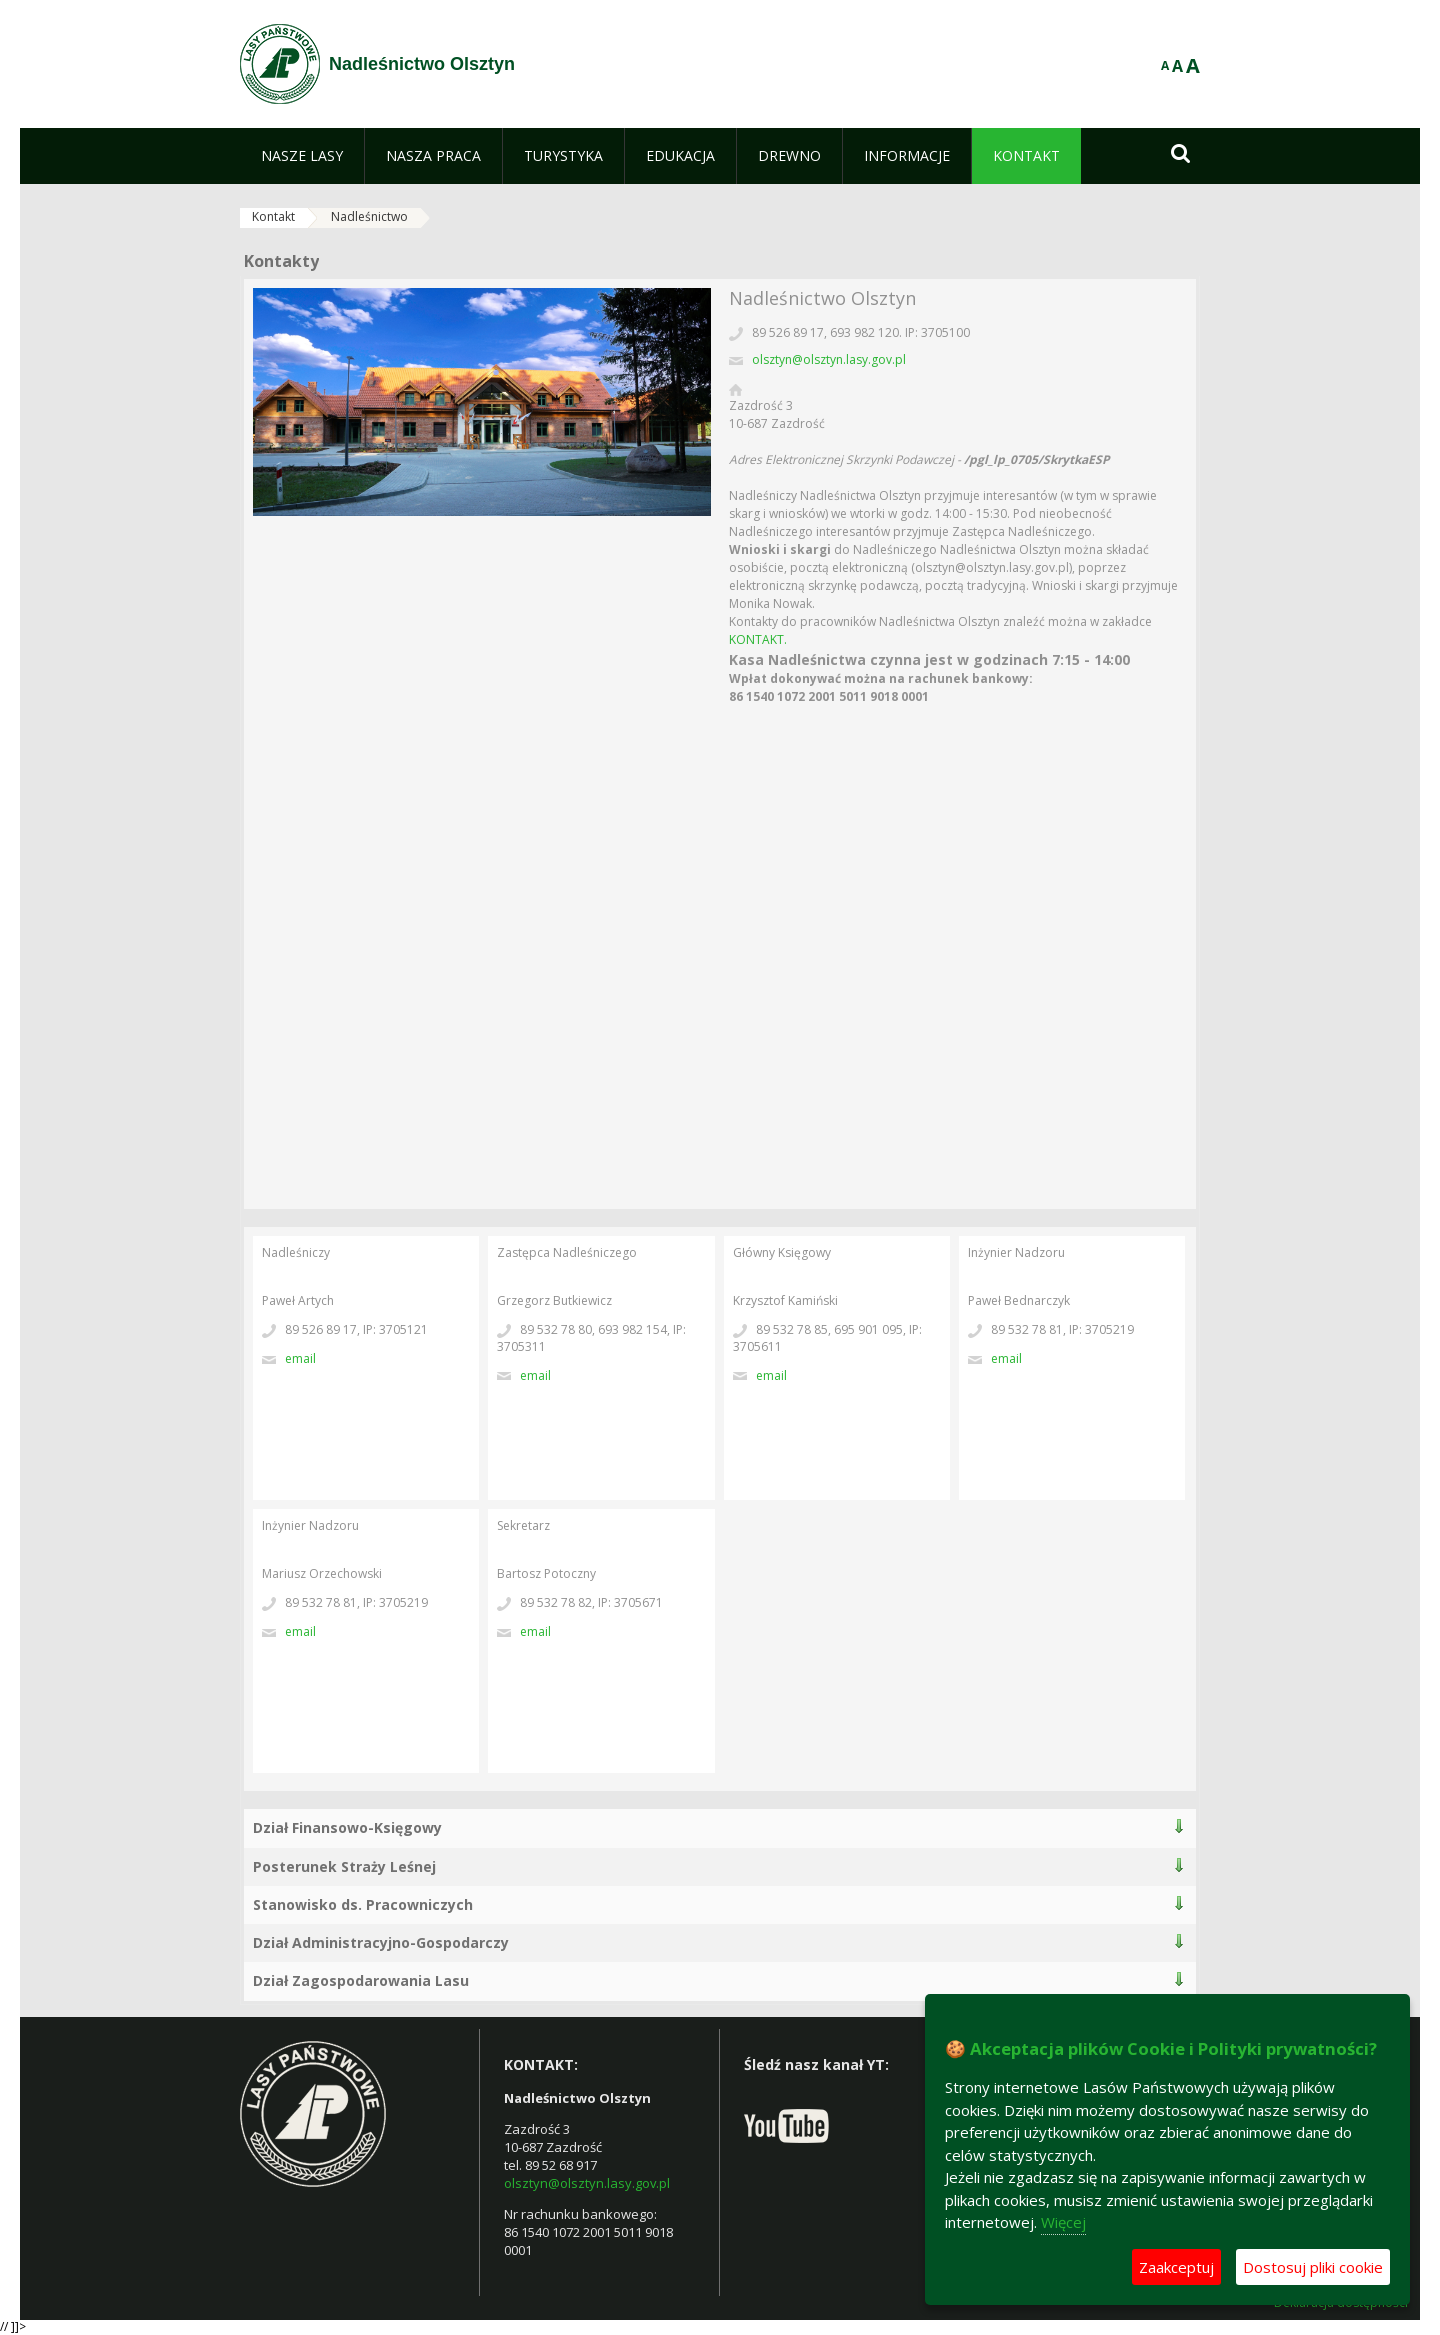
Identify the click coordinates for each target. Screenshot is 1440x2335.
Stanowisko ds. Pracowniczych (363, 1904)
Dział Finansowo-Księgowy (347, 1827)
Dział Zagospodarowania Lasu (361, 1980)
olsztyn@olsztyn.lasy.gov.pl (829, 359)
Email (300, 1358)
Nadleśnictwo (369, 216)
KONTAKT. (758, 639)
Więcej (1063, 2222)
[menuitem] (302, 156)
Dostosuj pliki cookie (1313, 2267)
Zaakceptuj (1176, 2267)
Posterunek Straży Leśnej (344, 1866)
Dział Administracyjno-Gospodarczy (381, 1942)
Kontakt (273, 216)
